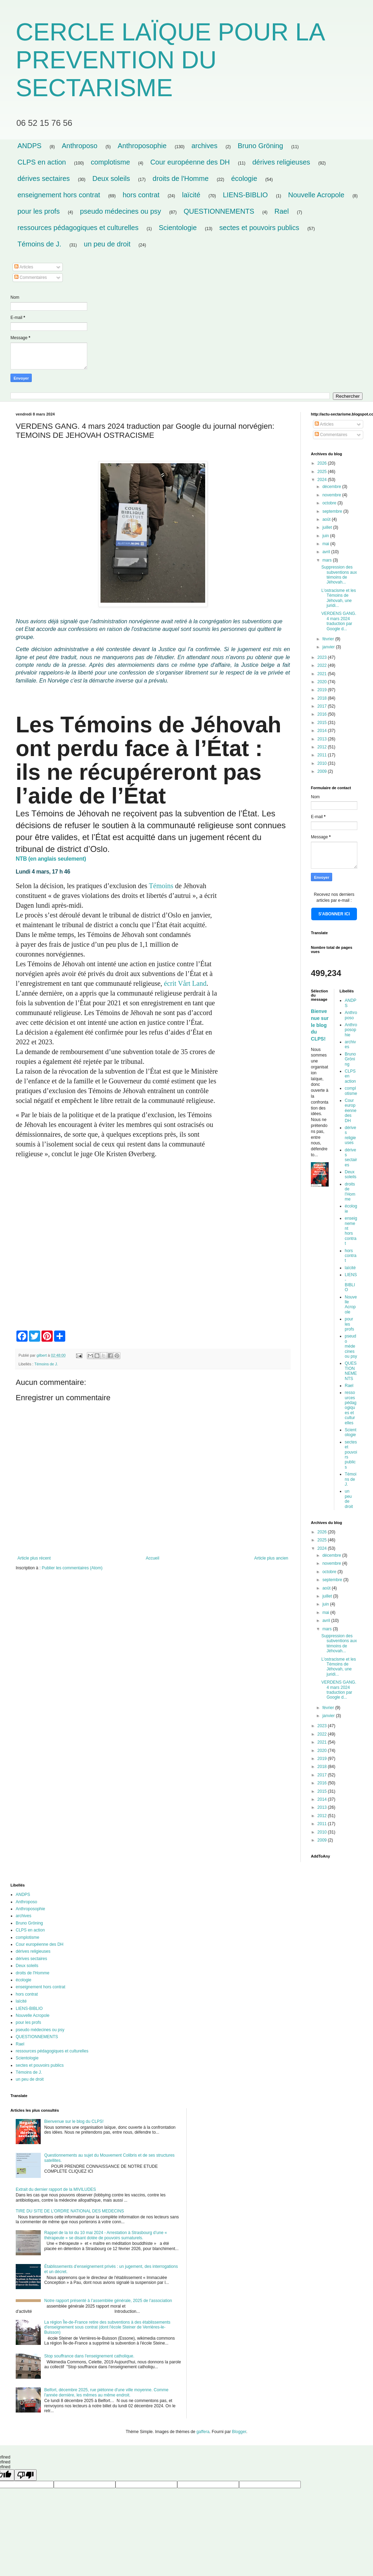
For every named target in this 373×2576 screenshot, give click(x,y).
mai (326, 543)
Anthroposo (79, 146)
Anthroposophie (142, 146)
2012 (323, 747)
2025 (323, 471)
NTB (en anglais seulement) (51, 859)
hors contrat (141, 195)
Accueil (152, 1558)
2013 (323, 739)
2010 (323, 763)
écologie (244, 178)
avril (326, 551)
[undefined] (25, 2475)
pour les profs (38, 211)
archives (204, 146)
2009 (323, 771)
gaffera (202, 2431)
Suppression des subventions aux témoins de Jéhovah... (339, 575)
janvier (329, 647)
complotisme (110, 162)
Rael (282, 211)
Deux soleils (111, 178)
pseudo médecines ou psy (120, 211)
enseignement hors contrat (58, 195)
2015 (323, 722)
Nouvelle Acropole (316, 195)
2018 (323, 698)
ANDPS (29, 146)
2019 (323, 689)
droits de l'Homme (180, 178)
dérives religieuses (281, 162)
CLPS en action (41, 162)
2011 (323, 755)
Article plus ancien (271, 1558)
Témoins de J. (39, 244)
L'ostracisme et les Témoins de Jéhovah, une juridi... (338, 598)
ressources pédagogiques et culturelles (78, 227)
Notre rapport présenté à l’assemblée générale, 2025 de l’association (108, 2300)
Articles (23, 267)
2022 (323, 665)
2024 (323, 479)
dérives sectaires (43, 178)
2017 (323, 706)
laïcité (191, 195)
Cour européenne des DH (190, 162)
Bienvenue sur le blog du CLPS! (320, 1025)
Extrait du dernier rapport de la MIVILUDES (56, 2189)
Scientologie (178, 227)
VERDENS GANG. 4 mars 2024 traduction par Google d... (338, 621)
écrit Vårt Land (185, 983)
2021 (323, 673)
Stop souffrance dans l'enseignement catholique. (89, 2356)
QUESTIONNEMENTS (219, 211)
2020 (323, 681)
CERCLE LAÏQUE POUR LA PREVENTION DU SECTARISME (170, 59)
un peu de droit (107, 244)
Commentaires (30, 277)
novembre (332, 495)
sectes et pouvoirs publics (259, 227)
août (327, 519)
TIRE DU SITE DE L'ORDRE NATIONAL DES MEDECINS (70, 2211)
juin (326, 535)
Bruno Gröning (260, 146)
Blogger (239, 2431)
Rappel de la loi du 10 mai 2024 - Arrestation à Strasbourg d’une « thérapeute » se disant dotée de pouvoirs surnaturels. (105, 2235)
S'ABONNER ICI (334, 914)
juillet (327, 527)
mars (327, 560)
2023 (323, 657)
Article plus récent (34, 1558)
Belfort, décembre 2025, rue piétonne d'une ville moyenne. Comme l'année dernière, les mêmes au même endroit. (106, 2392)
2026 (323, 463)
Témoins (161, 886)
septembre (332, 511)
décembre (332, 486)
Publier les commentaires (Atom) (72, 1567)
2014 (323, 730)
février (328, 639)
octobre (329, 503)
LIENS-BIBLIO (245, 195)
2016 (323, 714)
